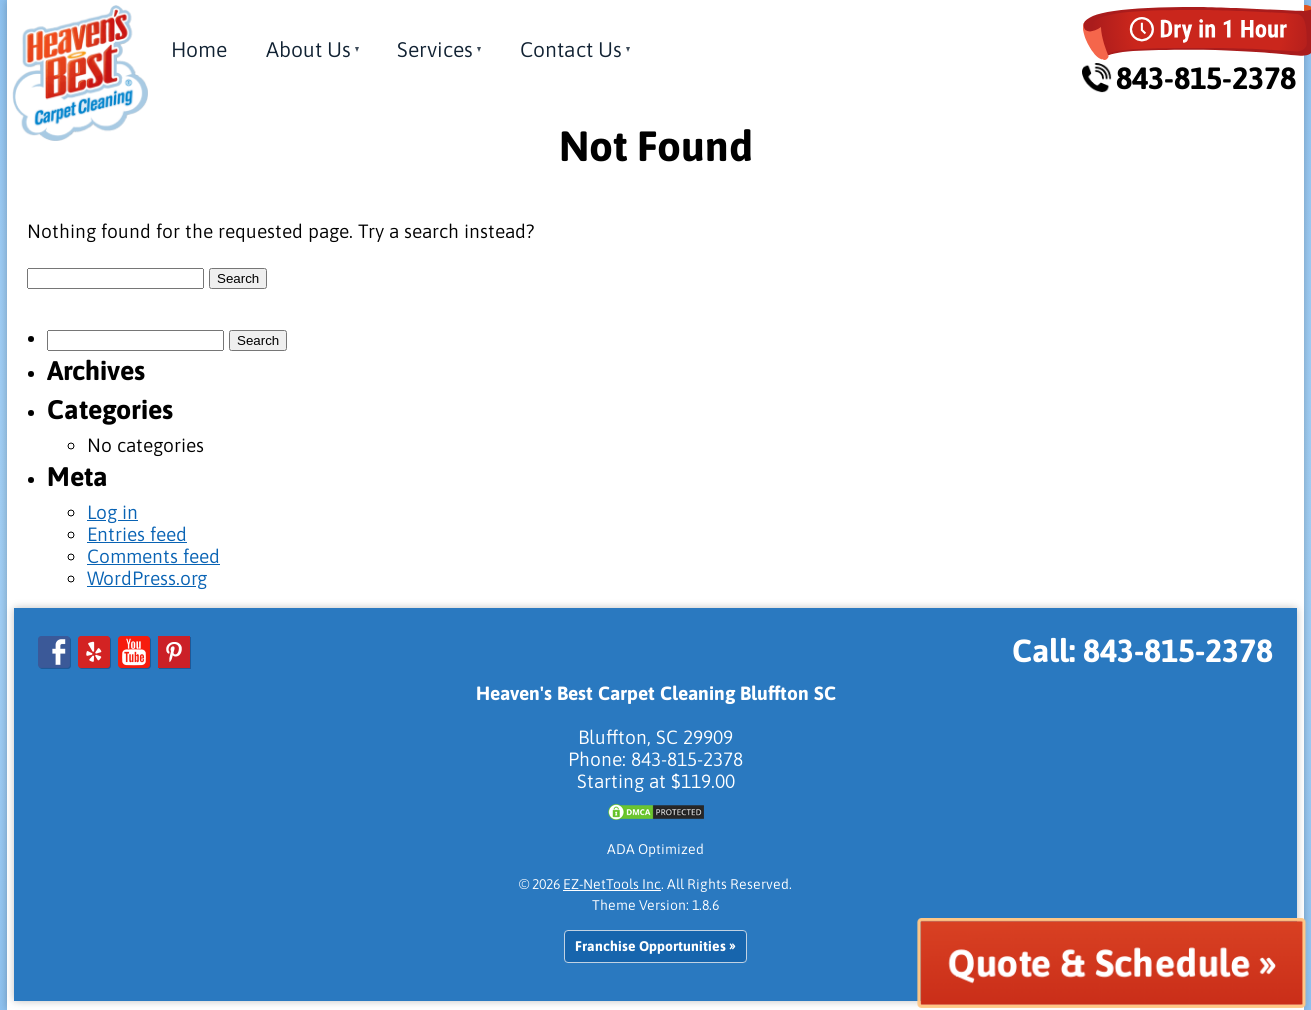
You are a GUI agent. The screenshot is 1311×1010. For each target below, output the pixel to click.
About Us (308, 49)
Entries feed (137, 534)
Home (199, 49)
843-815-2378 (1190, 78)
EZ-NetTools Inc (612, 884)
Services (435, 49)
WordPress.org (147, 578)
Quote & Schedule (1098, 962)
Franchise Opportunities (650, 946)
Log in (112, 512)
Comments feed (153, 556)
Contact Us (571, 49)
